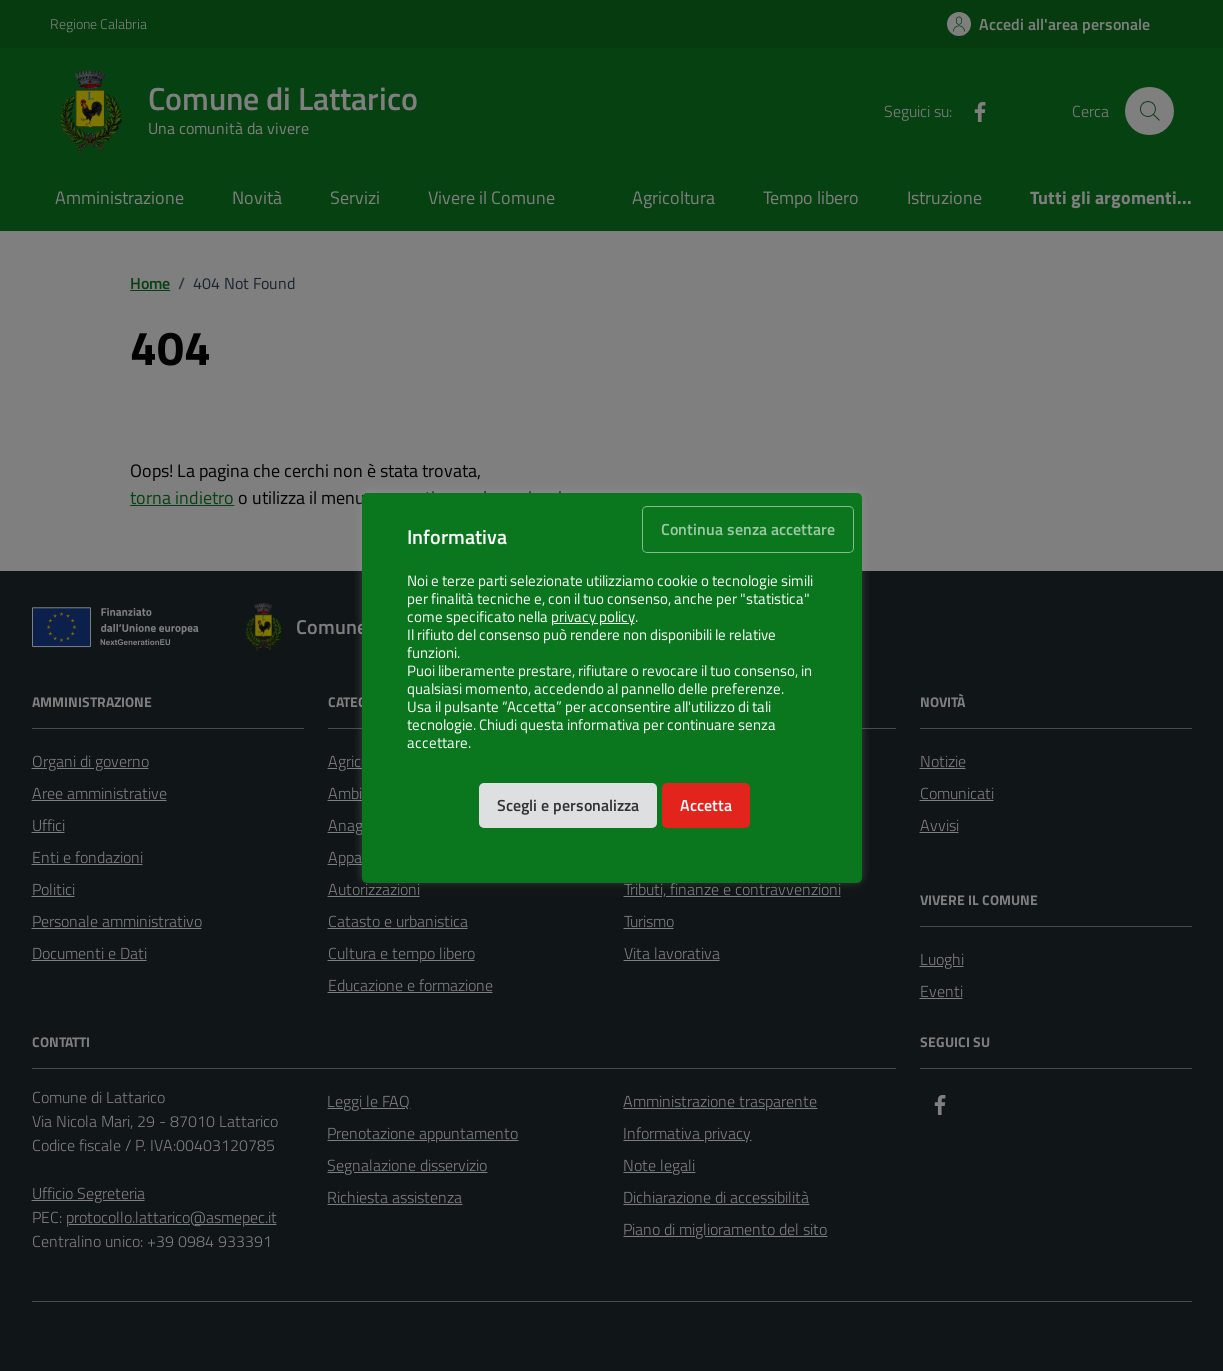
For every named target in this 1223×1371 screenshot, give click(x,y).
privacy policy (593, 617)
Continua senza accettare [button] (748, 529)
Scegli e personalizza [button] (568, 805)
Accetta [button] (706, 805)
